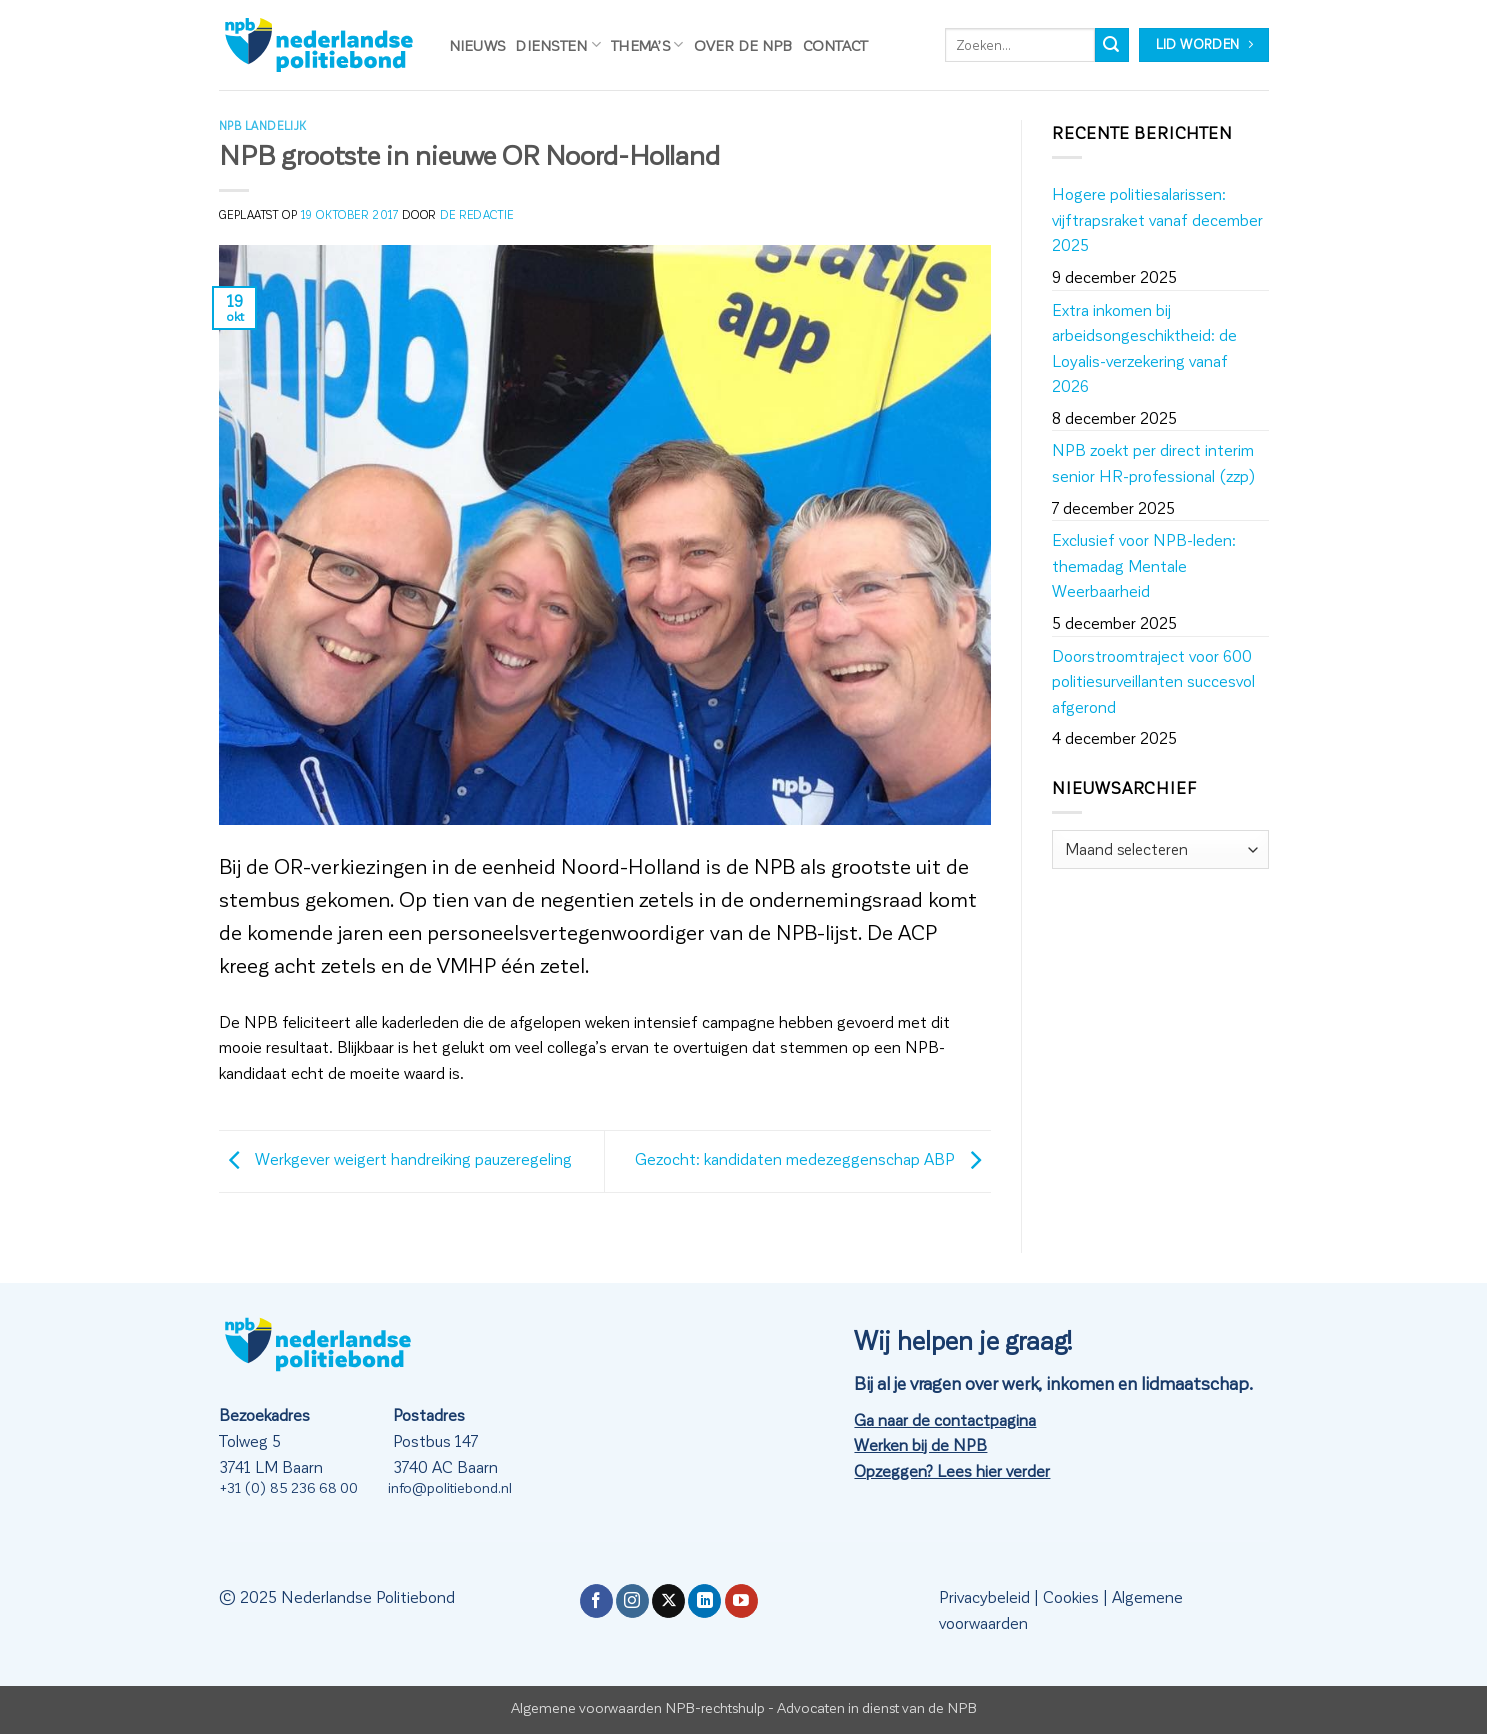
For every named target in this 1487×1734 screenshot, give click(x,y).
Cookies (1071, 1596)
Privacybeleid (984, 1596)
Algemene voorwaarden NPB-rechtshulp (638, 1707)
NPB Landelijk (263, 125)
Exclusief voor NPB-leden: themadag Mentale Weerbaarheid (1144, 565)
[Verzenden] (1112, 45)
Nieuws (477, 45)
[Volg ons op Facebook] (596, 1601)
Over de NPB (743, 45)
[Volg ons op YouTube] (741, 1601)
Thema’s (647, 44)
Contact (836, 45)
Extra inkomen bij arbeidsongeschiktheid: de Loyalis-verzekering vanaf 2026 (1144, 348)
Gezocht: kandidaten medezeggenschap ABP (813, 1158)
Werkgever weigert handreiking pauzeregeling (395, 1158)
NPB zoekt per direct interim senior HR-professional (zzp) (1154, 462)
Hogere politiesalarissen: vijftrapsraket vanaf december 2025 (1157, 219)
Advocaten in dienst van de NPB (877, 1707)
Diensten (558, 44)
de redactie (477, 214)
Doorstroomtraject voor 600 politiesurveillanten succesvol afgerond (1153, 681)
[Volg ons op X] (668, 1601)
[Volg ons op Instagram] (632, 1601)
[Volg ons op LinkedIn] (704, 1601)
